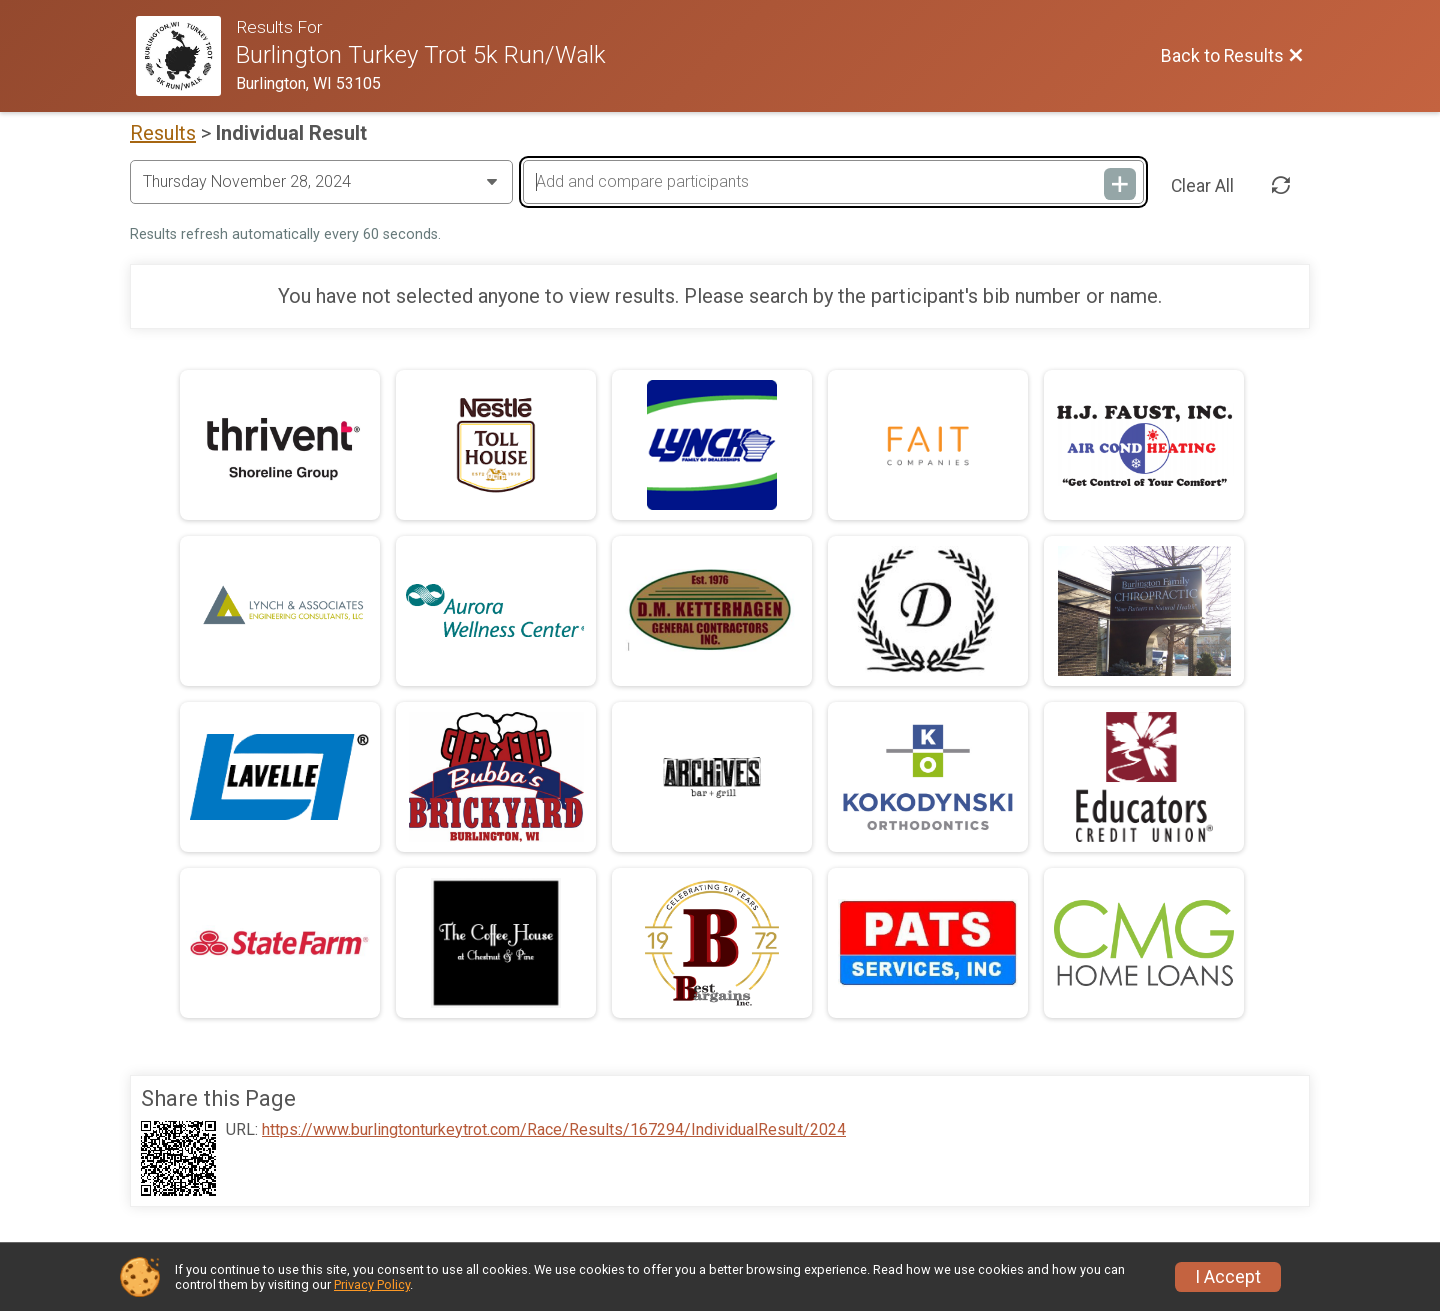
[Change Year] (321, 182)
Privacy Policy (372, 1284)
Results (163, 133)
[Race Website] (186, 56)
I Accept (1228, 1277)
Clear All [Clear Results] (1202, 186)
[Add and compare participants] (833, 182)
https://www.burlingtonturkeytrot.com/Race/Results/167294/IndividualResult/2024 (554, 1130)
